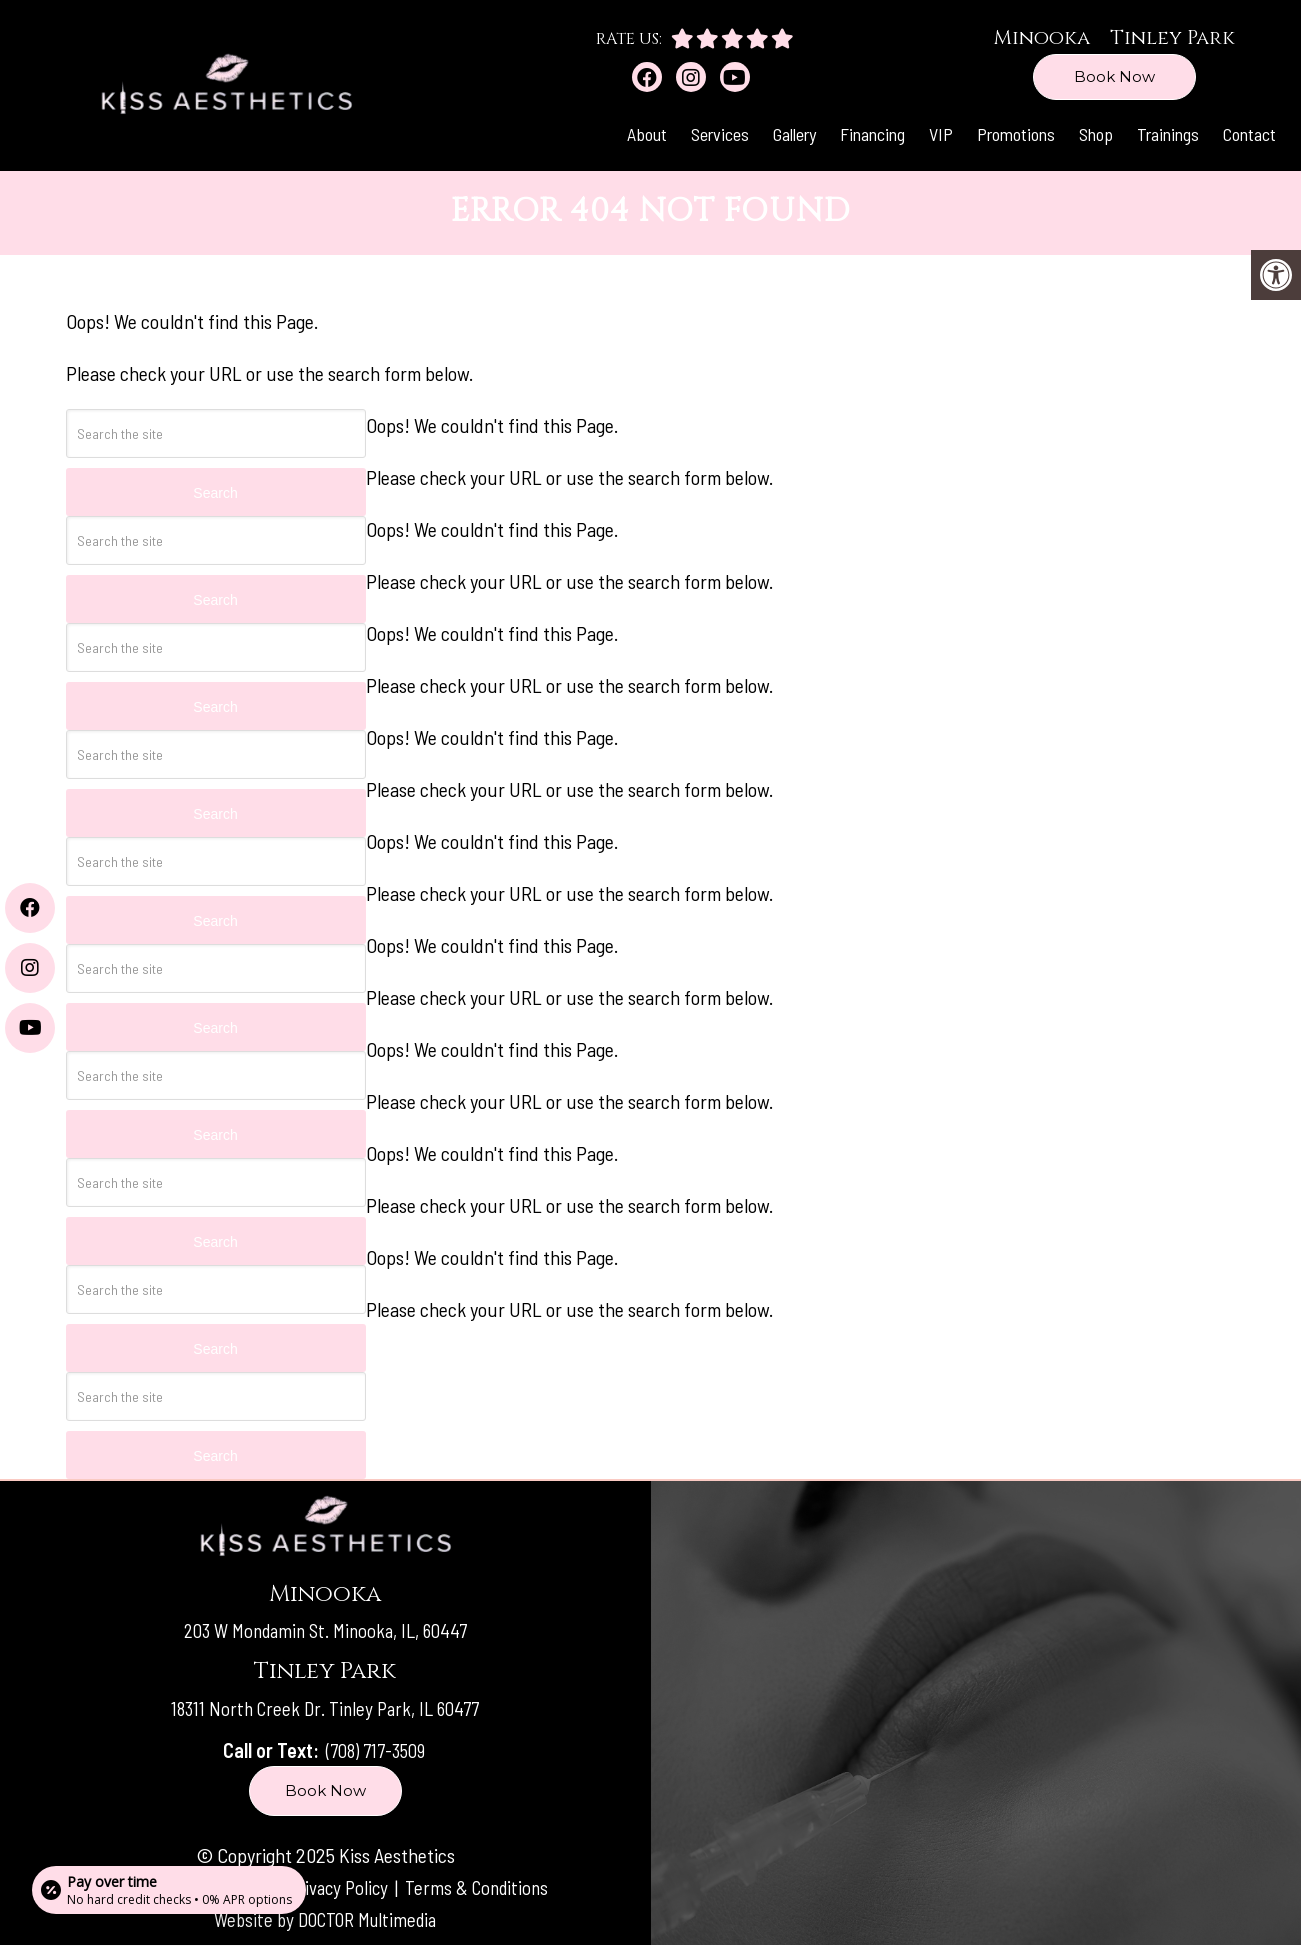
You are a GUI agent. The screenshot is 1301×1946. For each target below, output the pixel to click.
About (647, 134)
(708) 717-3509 (375, 1750)
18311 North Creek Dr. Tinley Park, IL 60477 (325, 1708)
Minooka (1041, 37)
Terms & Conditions (482, 1887)
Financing (872, 134)
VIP (941, 134)
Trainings (1168, 134)
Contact (1249, 134)
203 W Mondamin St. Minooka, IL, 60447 (325, 1631)
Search (215, 600)
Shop (1096, 134)
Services (720, 134)
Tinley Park (1172, 37)
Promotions (1016, 134)
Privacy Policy (340, 1887)
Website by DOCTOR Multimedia (325, 1919)
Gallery (794, 134)
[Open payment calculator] (170, 1888)
